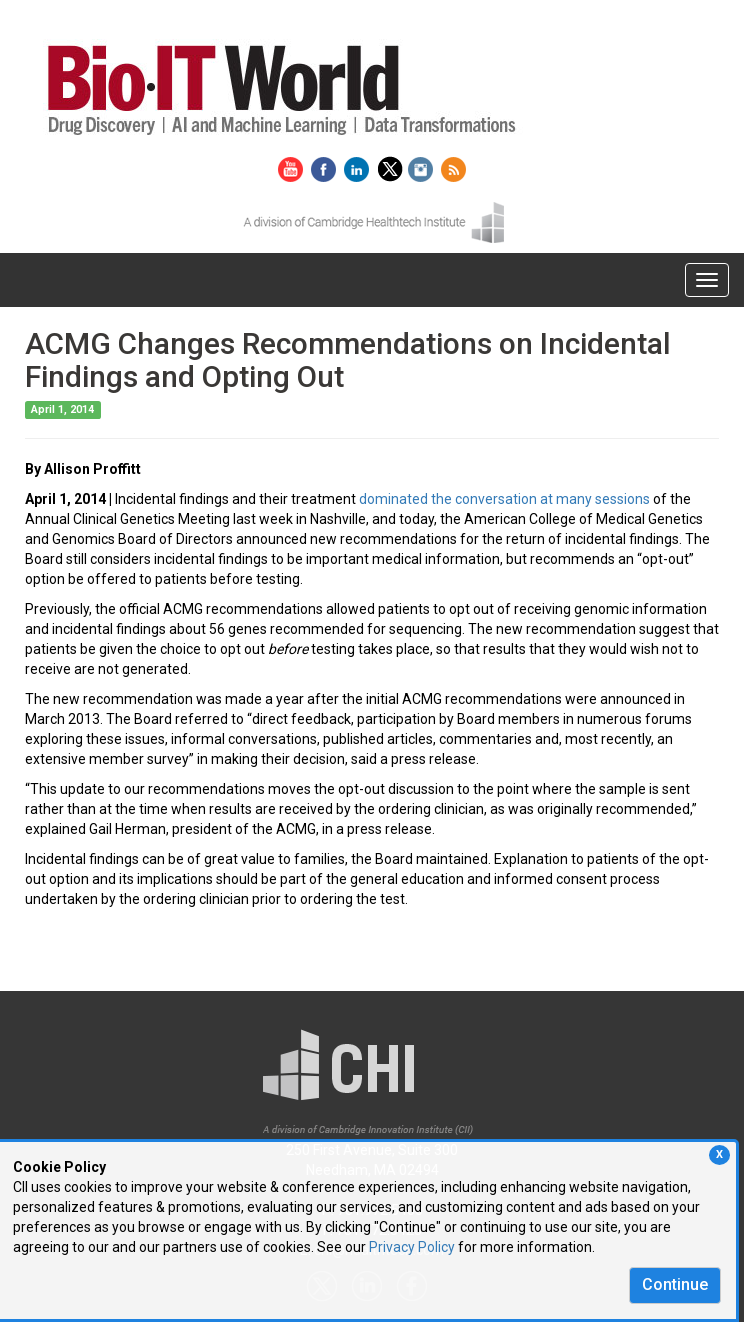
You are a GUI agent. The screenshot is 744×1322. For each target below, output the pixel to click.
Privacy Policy (412, 1247)
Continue (675, 1284)
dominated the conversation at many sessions (504, 499)
